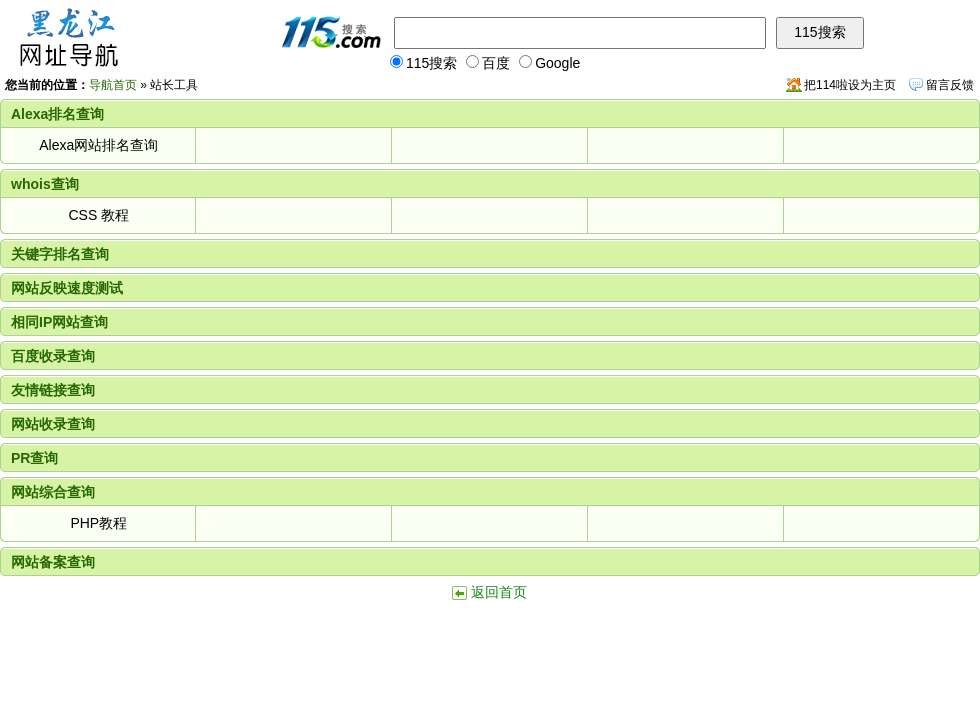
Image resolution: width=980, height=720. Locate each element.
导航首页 (113, 85)
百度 (488, 63)
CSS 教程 (98, 215)
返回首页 (499, 592)
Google (549, 63)
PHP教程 (98, 523)
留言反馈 (950, 85)
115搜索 (423, 63)
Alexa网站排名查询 (98, 145)
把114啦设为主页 (850, 85)
